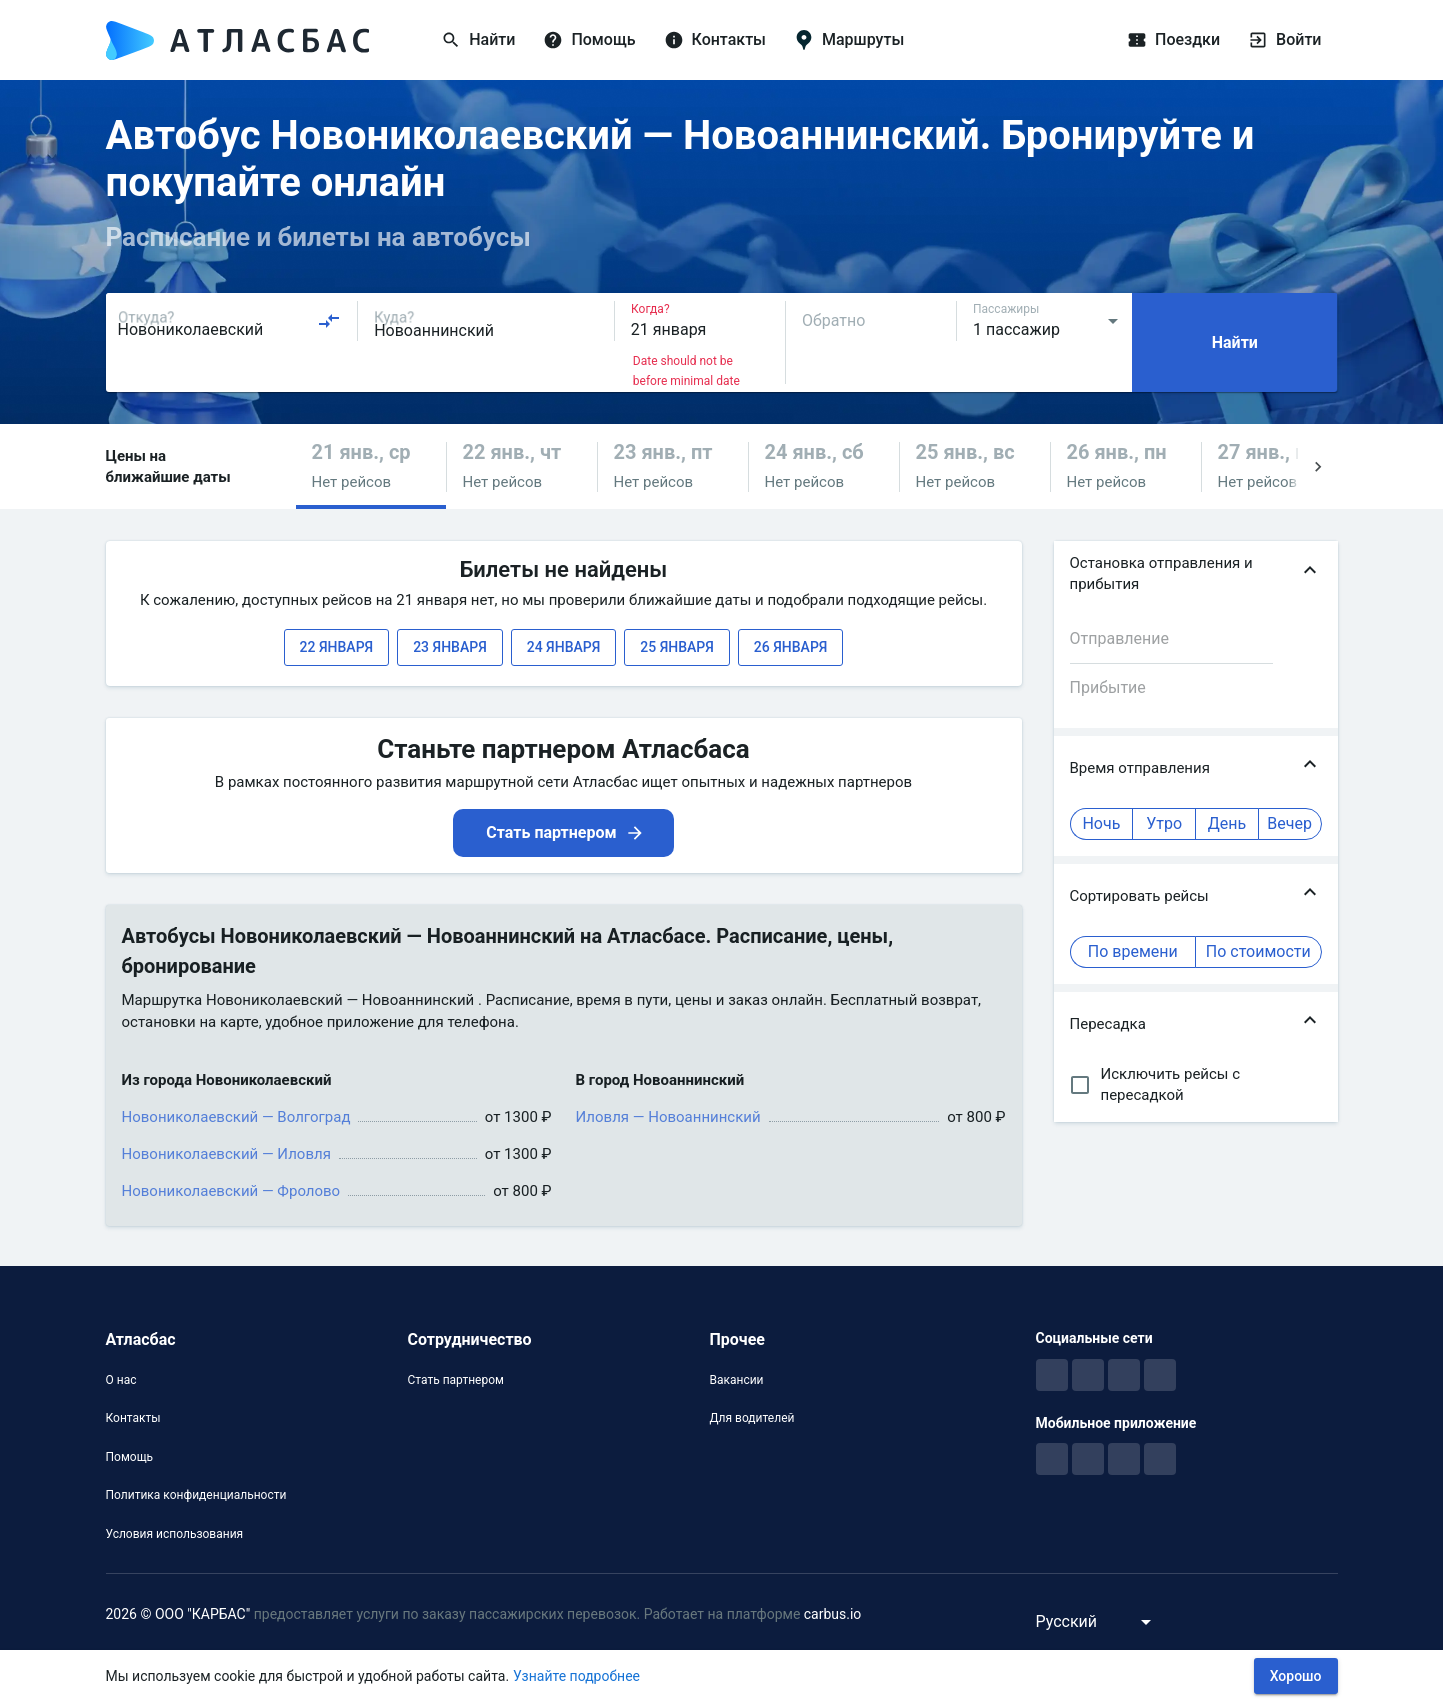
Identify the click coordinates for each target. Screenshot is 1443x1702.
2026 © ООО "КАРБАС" (178, 1614)
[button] (371, 466)
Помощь (130, 1457)
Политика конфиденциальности (196, 1495)
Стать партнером (455, 1380)
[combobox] (230, 321)
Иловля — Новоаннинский (668, 1117)
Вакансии (736, 1380)
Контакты (133, 1418)
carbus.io (833, 1614)
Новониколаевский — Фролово (231, 1191)
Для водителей (751, 1418)
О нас (121, 1380)
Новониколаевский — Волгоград (236, 1117)
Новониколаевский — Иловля (226, 1154)
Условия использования (175, 1534)
